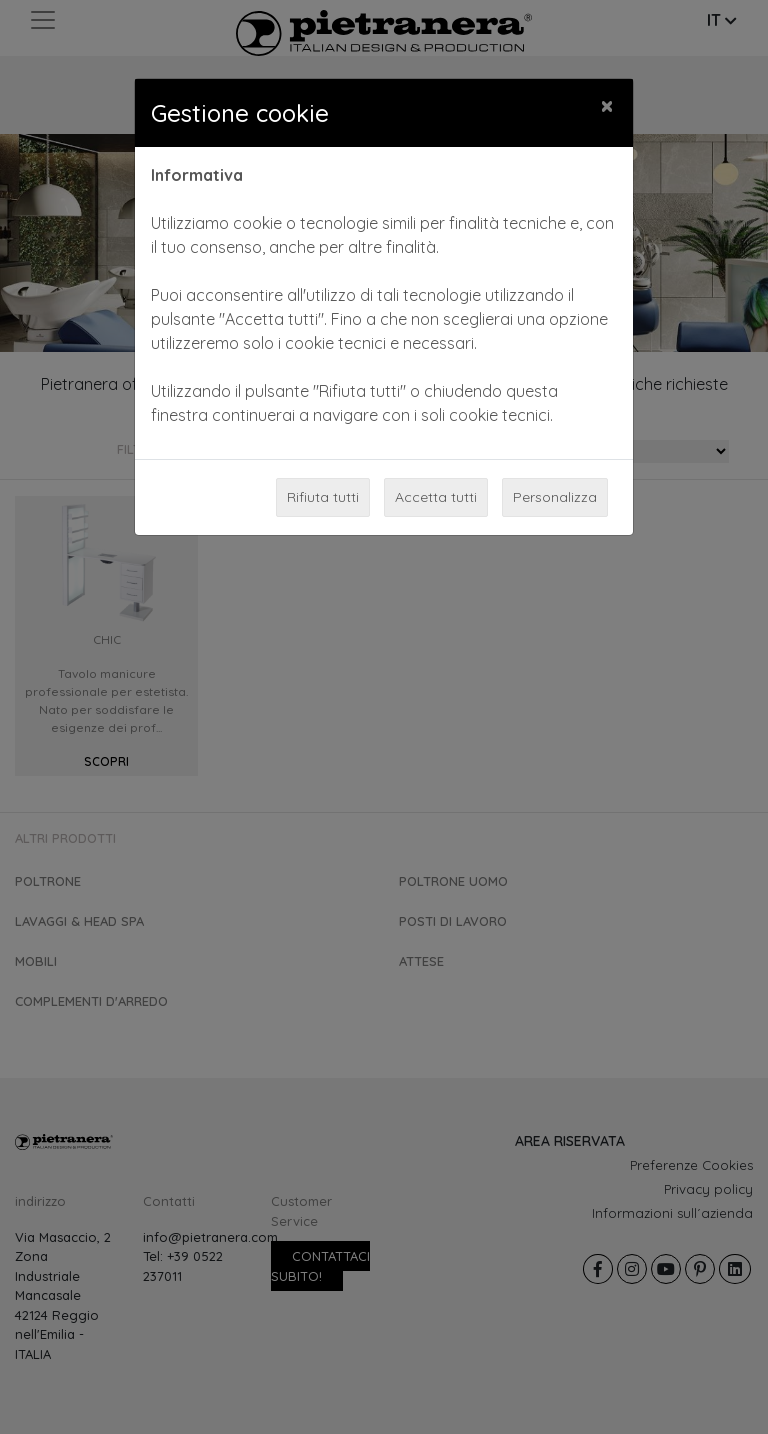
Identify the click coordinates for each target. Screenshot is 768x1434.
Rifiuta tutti (323, 497)
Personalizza (555, 497)
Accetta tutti (436, 497)
